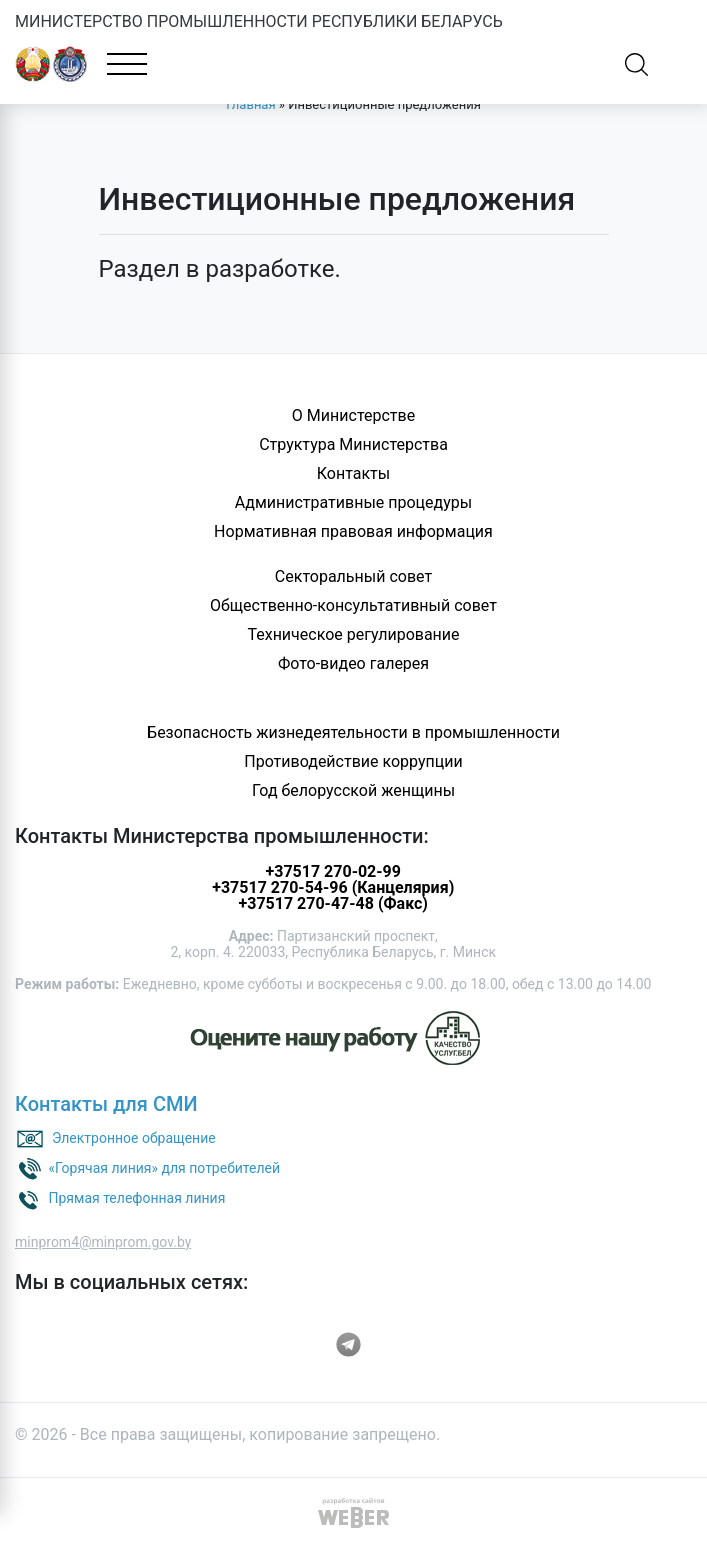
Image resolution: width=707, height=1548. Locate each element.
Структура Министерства (353, 444)
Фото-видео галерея (353, 663)
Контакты (353, 473)
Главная (250, 104)
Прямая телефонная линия (136, 1198)
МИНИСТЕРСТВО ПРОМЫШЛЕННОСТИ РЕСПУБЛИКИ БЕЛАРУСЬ (259, 21)
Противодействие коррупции (353, 761)
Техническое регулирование (353, 634)
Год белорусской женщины (353, 790)
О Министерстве (353, 415)
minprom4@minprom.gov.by (103, 1242)
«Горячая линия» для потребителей (164, 1168)
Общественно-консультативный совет (353, 605)
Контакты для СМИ (106, 1104)
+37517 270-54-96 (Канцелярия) (333, 887)
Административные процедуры (353, 502)
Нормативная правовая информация (353, 531)
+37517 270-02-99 (333, 871)
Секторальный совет (353, 576)
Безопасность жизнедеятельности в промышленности (353, 732)
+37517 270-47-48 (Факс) (332, 903)
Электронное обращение (134, 1138)
